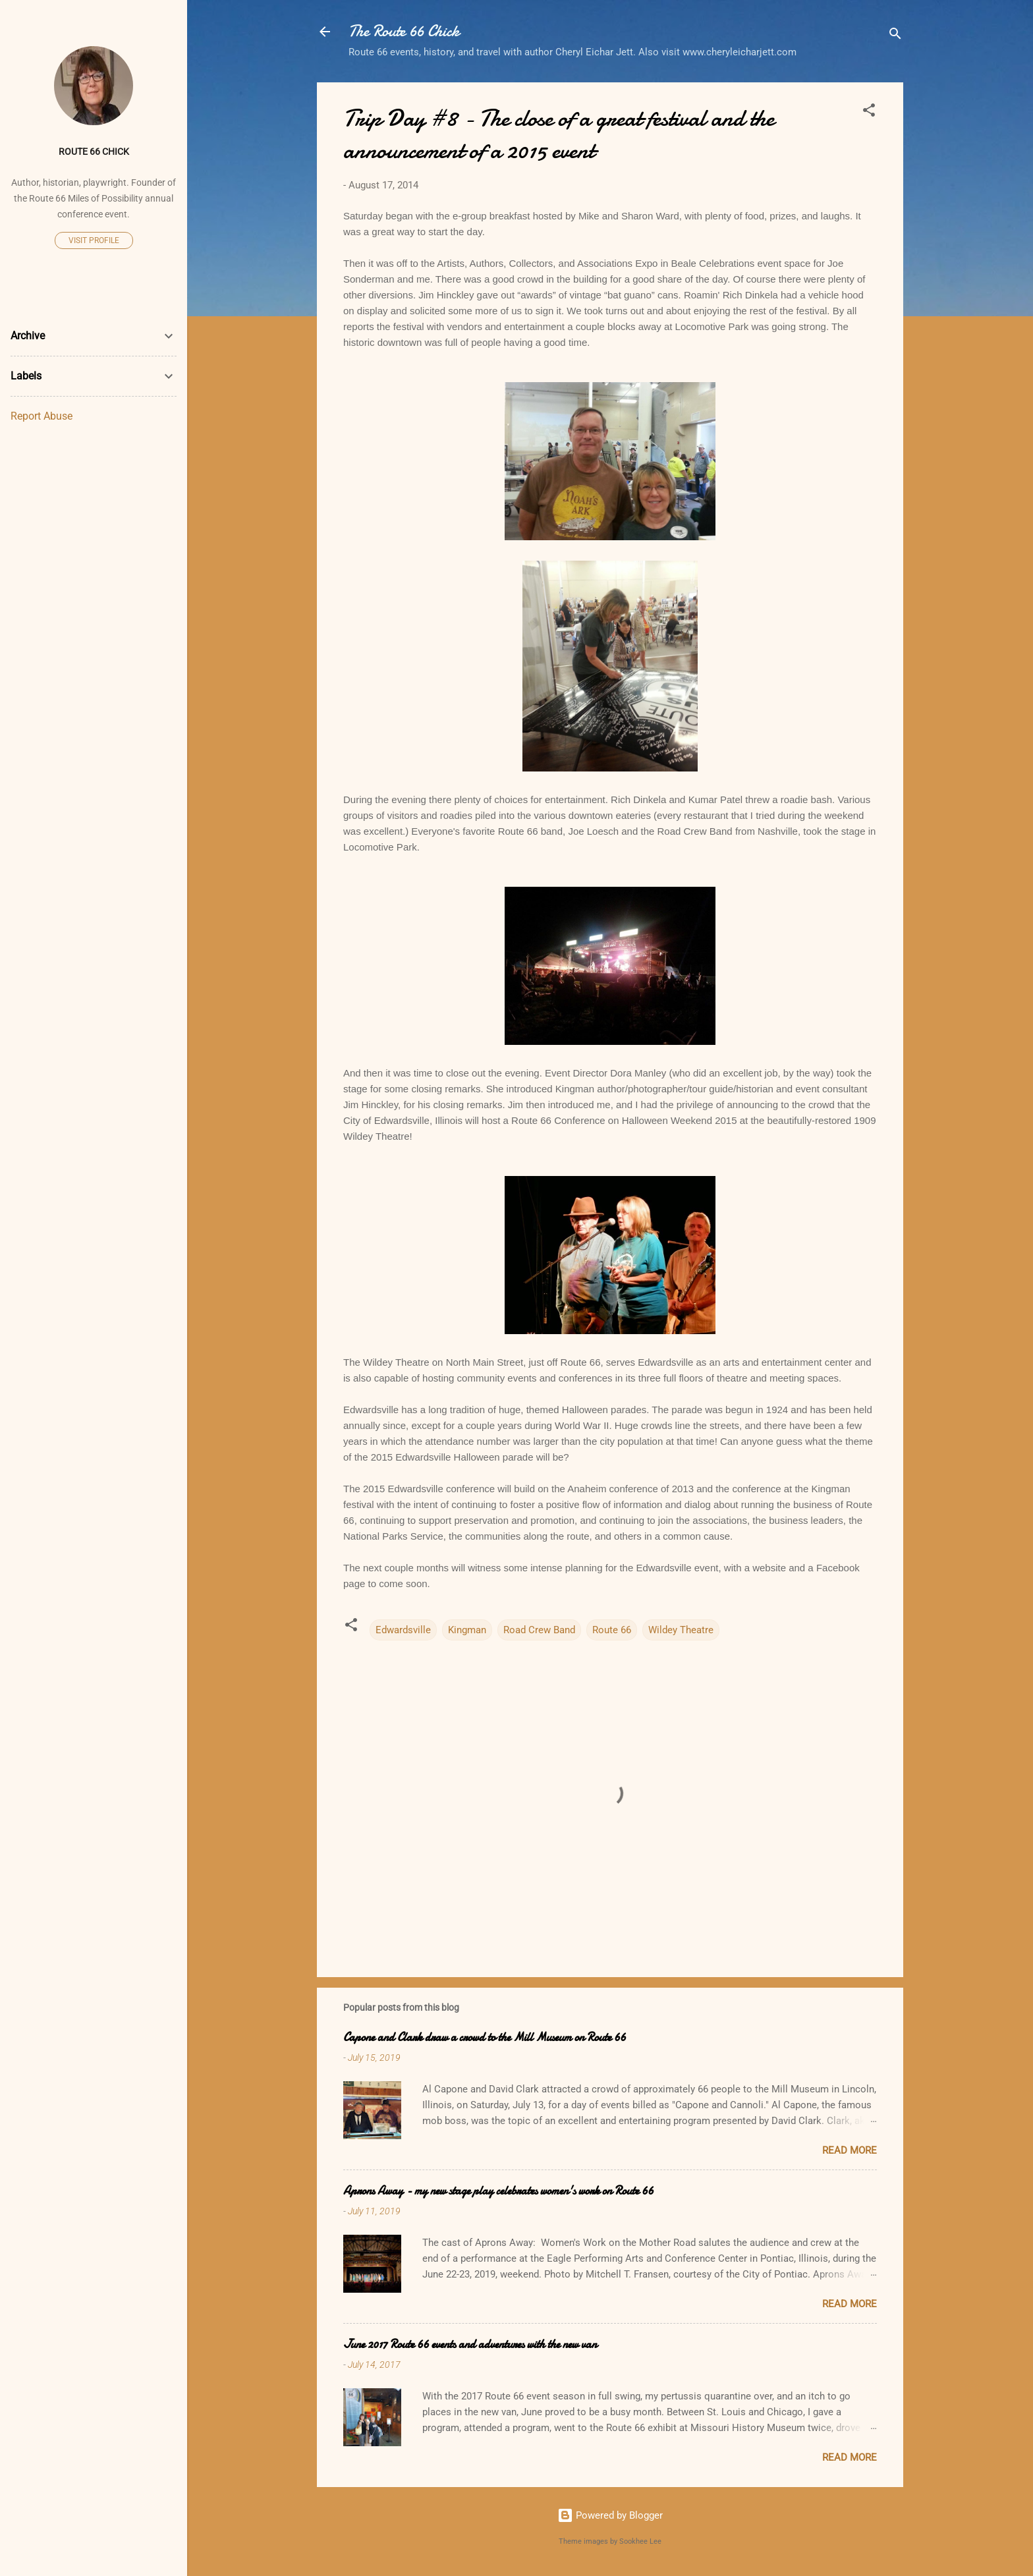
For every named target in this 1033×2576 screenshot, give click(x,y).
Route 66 (611, 1630)
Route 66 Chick (94, 151)
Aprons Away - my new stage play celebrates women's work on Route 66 (498, 2191)
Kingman (467, 1630)
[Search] (895, 36)
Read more (849, 2150)
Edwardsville (403, 1630)
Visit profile (94, 240)
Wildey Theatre (680, 1630)
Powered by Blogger (610, 2515)
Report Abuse (41, 416)
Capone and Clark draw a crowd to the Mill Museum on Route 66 (484, 2037)
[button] (869, 112)
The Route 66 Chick (404, 31)
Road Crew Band (539, 1630)
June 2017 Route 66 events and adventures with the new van (470, 2344)
